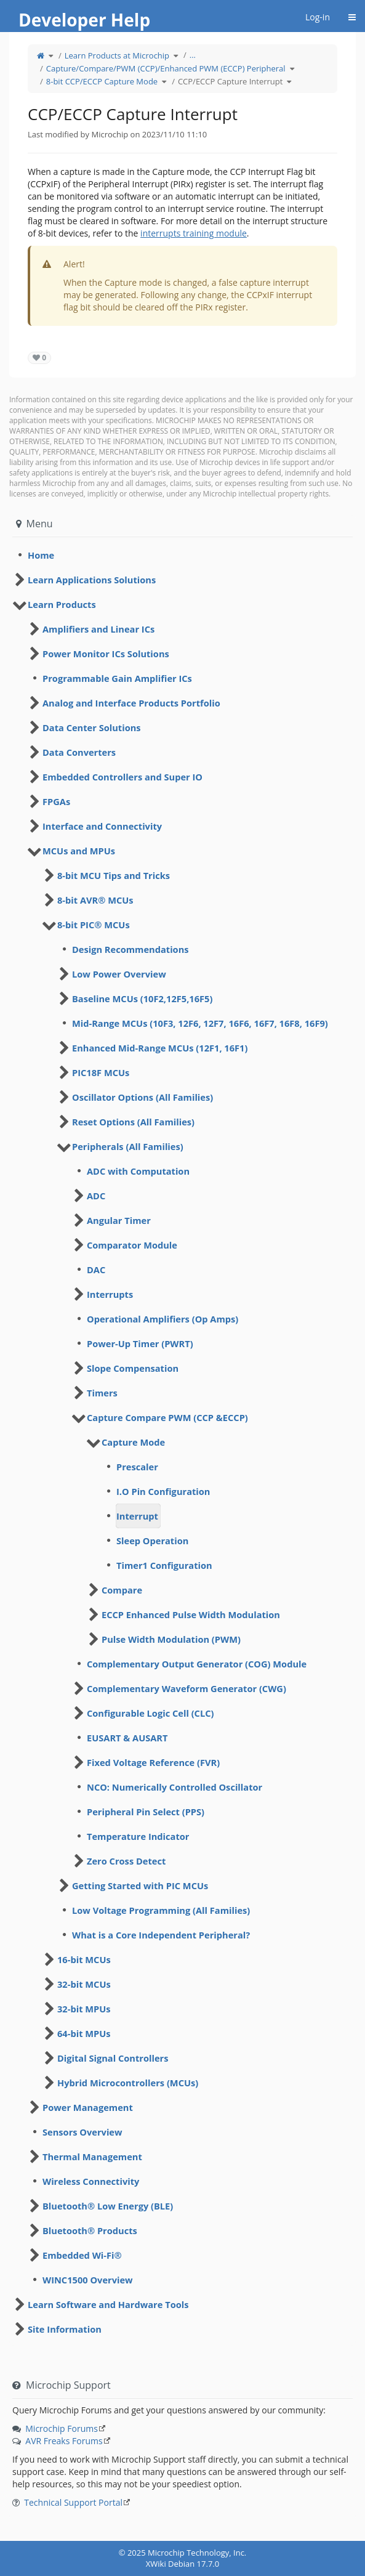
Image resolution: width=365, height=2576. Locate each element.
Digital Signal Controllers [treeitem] (112, 2058)
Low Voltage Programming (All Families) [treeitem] (161, 1910)
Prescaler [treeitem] (137, 1466)
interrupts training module (193, 233)
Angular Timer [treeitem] (119, 1220)
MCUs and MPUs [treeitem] (78, 850)
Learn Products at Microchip (117, 55)
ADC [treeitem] (96, 1195)
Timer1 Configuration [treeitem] (164, 1565)
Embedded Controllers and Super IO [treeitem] (122, 777)
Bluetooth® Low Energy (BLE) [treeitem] (107, 2206)
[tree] (182, 555)
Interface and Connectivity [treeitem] (102, 826)
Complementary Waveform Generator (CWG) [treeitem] (186, 1688)
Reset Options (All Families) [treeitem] (133, 1122)
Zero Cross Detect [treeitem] (126, 1861)
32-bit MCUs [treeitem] (84, 1984)
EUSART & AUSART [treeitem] (127, 1738)
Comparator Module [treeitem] (132, 1245)
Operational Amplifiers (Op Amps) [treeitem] (162, 1319)
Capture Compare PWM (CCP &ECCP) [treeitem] (167, 1417)
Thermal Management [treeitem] (92, 2156)
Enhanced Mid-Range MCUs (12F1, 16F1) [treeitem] (159, 1048)
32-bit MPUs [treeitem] (84, 2009)
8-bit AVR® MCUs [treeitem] (95, 900)
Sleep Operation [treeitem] (152, 1540)
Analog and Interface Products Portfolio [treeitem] (131, 703)
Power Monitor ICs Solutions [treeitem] (105, 653)
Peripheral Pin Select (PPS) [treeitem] (145, 1811)
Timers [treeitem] (102, 1393)
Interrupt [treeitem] (137, 1516)
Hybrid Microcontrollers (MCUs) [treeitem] (127, 2082)
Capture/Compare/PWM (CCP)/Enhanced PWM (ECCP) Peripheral (166, 68)
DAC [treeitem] (96, 1269)
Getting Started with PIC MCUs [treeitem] (140, 1885)
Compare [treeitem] (122, 1590)
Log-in (317, 17)
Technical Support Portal (73, 2502)
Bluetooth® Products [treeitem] (89, 2230)
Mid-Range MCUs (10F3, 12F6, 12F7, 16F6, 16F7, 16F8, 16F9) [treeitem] (200, 1023)
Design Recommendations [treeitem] (130, 949)
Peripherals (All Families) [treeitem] (127, 1146)
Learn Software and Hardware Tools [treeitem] (108, 2304)
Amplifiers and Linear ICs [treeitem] (98, 629)
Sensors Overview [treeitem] (82, 2132)
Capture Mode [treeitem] (133, 1442)
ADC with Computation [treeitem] (138, 1171)
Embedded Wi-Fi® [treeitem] (82, 2255)
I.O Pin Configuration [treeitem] (163, 1491)
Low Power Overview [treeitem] (119, 974)
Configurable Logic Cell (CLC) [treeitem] (150, 1713)
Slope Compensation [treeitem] (132, 1368)
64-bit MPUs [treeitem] (84, 2033)
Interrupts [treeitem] (110, 1294)
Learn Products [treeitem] (62, 604)
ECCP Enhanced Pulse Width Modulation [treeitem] (191, 1614)
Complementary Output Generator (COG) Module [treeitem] (197, 1664)
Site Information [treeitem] (65, 2329)
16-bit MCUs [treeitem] (84, 1959)
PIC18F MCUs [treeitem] (100, 1072)
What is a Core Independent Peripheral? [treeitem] (161, 1935)
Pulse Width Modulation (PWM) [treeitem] (171, 1639)
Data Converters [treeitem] (79, 752)
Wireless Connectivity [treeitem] (90, 2181)
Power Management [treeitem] (87, 2107)
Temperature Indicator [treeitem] (138, 1836)
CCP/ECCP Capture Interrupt (230, 81)
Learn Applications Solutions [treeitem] (92, 579)
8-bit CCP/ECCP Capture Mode (102, 81)
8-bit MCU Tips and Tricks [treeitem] (113, 875)
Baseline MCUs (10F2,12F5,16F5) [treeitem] (142, 998)
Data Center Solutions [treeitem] (91, 727)
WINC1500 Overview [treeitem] (87, 2280)
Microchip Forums (61, 2428)
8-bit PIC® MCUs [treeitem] (93, 924)
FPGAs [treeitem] (56, 801)
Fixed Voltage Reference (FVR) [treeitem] (153, 1762)
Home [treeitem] (41, 555)
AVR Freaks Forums (63, 2441)
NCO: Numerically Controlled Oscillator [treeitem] (174, 1787)
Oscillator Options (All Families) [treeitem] (142, 1097)
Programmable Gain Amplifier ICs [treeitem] (117, 678)
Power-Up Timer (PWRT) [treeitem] (140, 1343)
